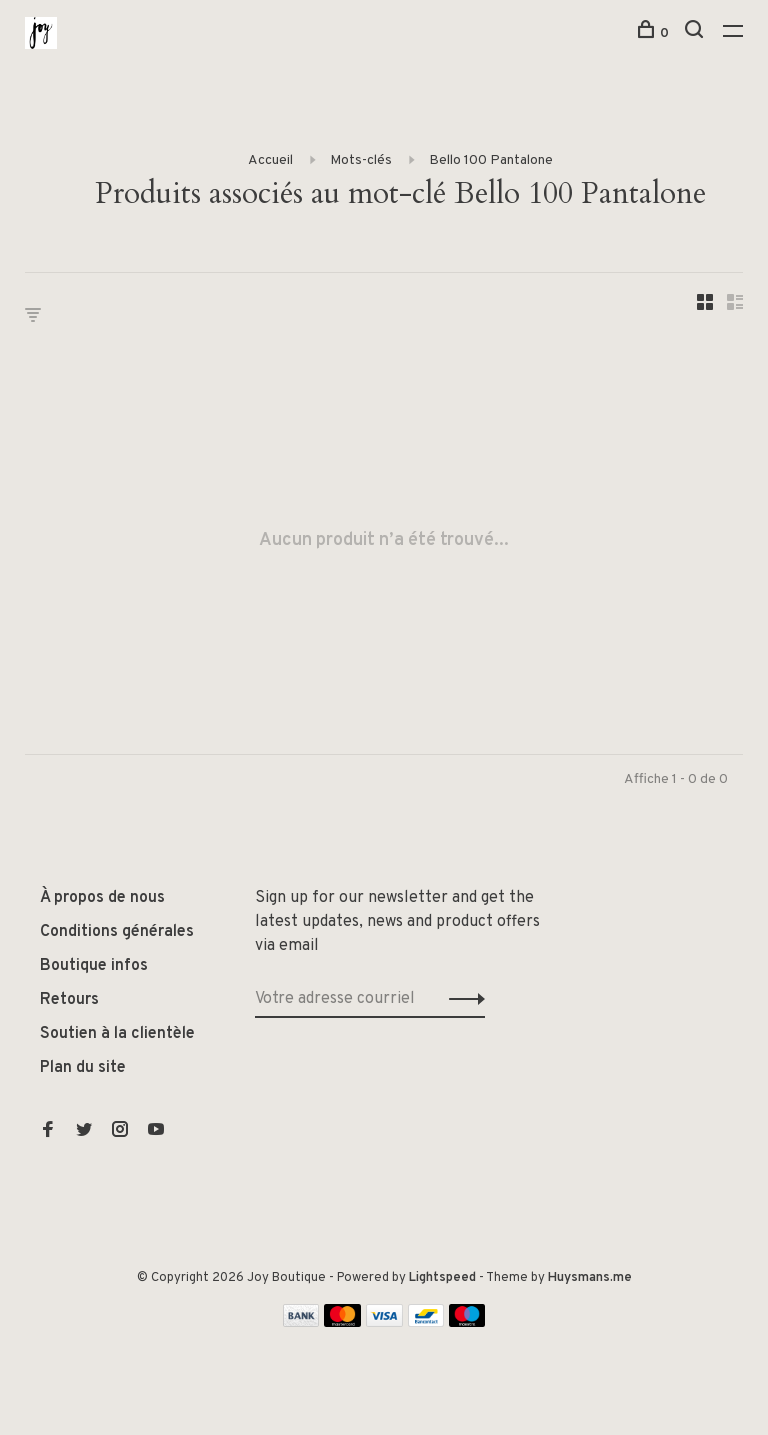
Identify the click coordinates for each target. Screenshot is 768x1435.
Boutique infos (94, 966)
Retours (69, 1000)
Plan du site (83, 1068)
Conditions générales (117, 932)
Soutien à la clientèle (117, 1034)
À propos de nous (102, 898)
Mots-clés (361, 160)
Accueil (270, 160)
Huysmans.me (590, 1278)
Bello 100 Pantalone (491, 160)
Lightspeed (442, 1278)
